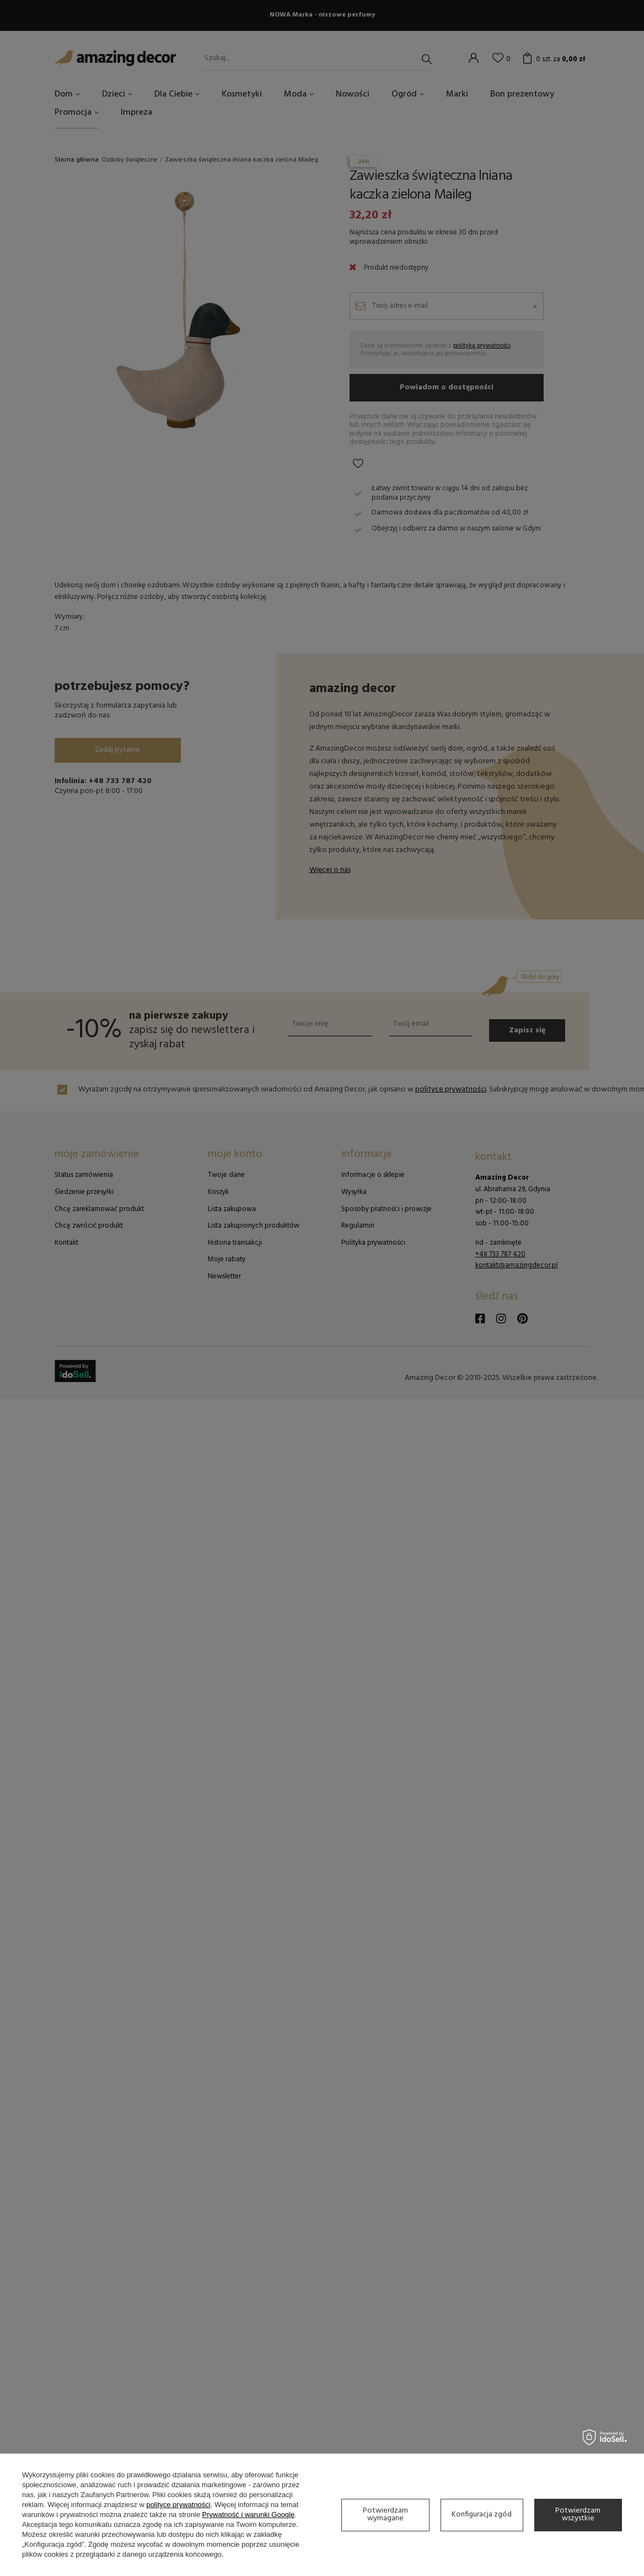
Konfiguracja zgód (482, 2514)
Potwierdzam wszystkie (577, 2514)
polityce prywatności (178, 2504)
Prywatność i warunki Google (248, 2514)
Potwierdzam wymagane (385, 2514)
